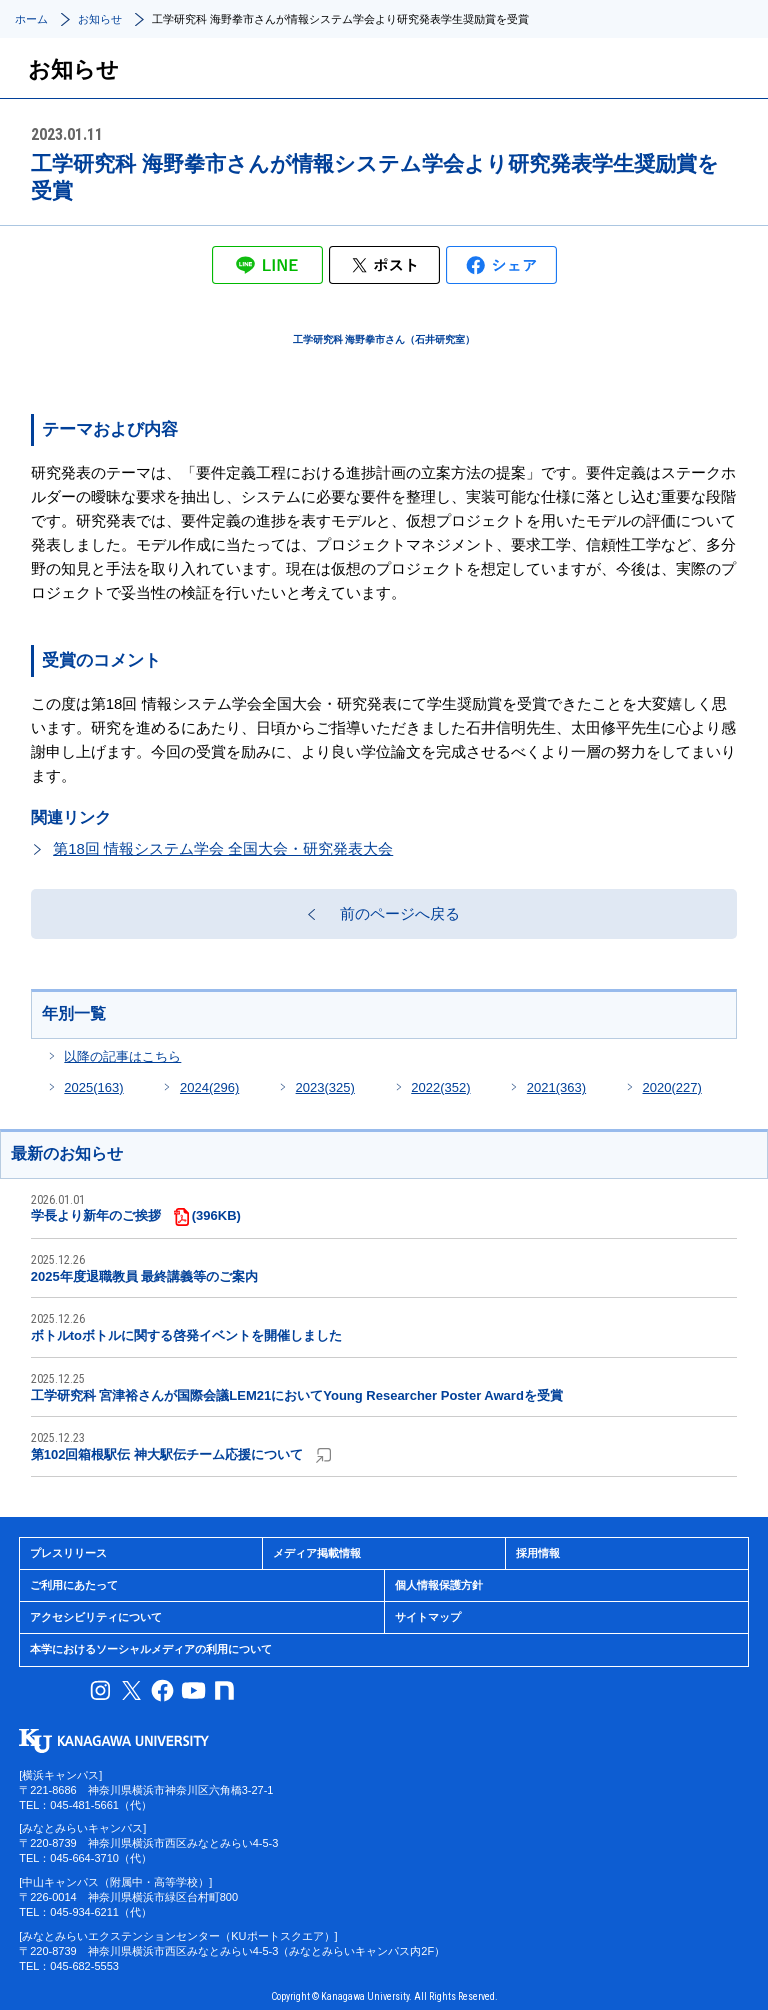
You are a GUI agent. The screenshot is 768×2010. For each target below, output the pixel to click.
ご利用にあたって (74, 1585)
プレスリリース (68, 1553)
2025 (93, 1087)
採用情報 (538, 1553)
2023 (325, 1087)
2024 (209, 1087)
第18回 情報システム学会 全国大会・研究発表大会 (223, 848)
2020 (671, 1087)
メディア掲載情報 (317, 1553)
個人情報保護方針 (439, 1585)
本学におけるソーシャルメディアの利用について (151, 1649)
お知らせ (100, 19)
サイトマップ (428, 1617)
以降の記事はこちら (122, 1056)
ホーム (31, 19)
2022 (440, 1087)
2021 (556, 1087)
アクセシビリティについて (96, 1617)
